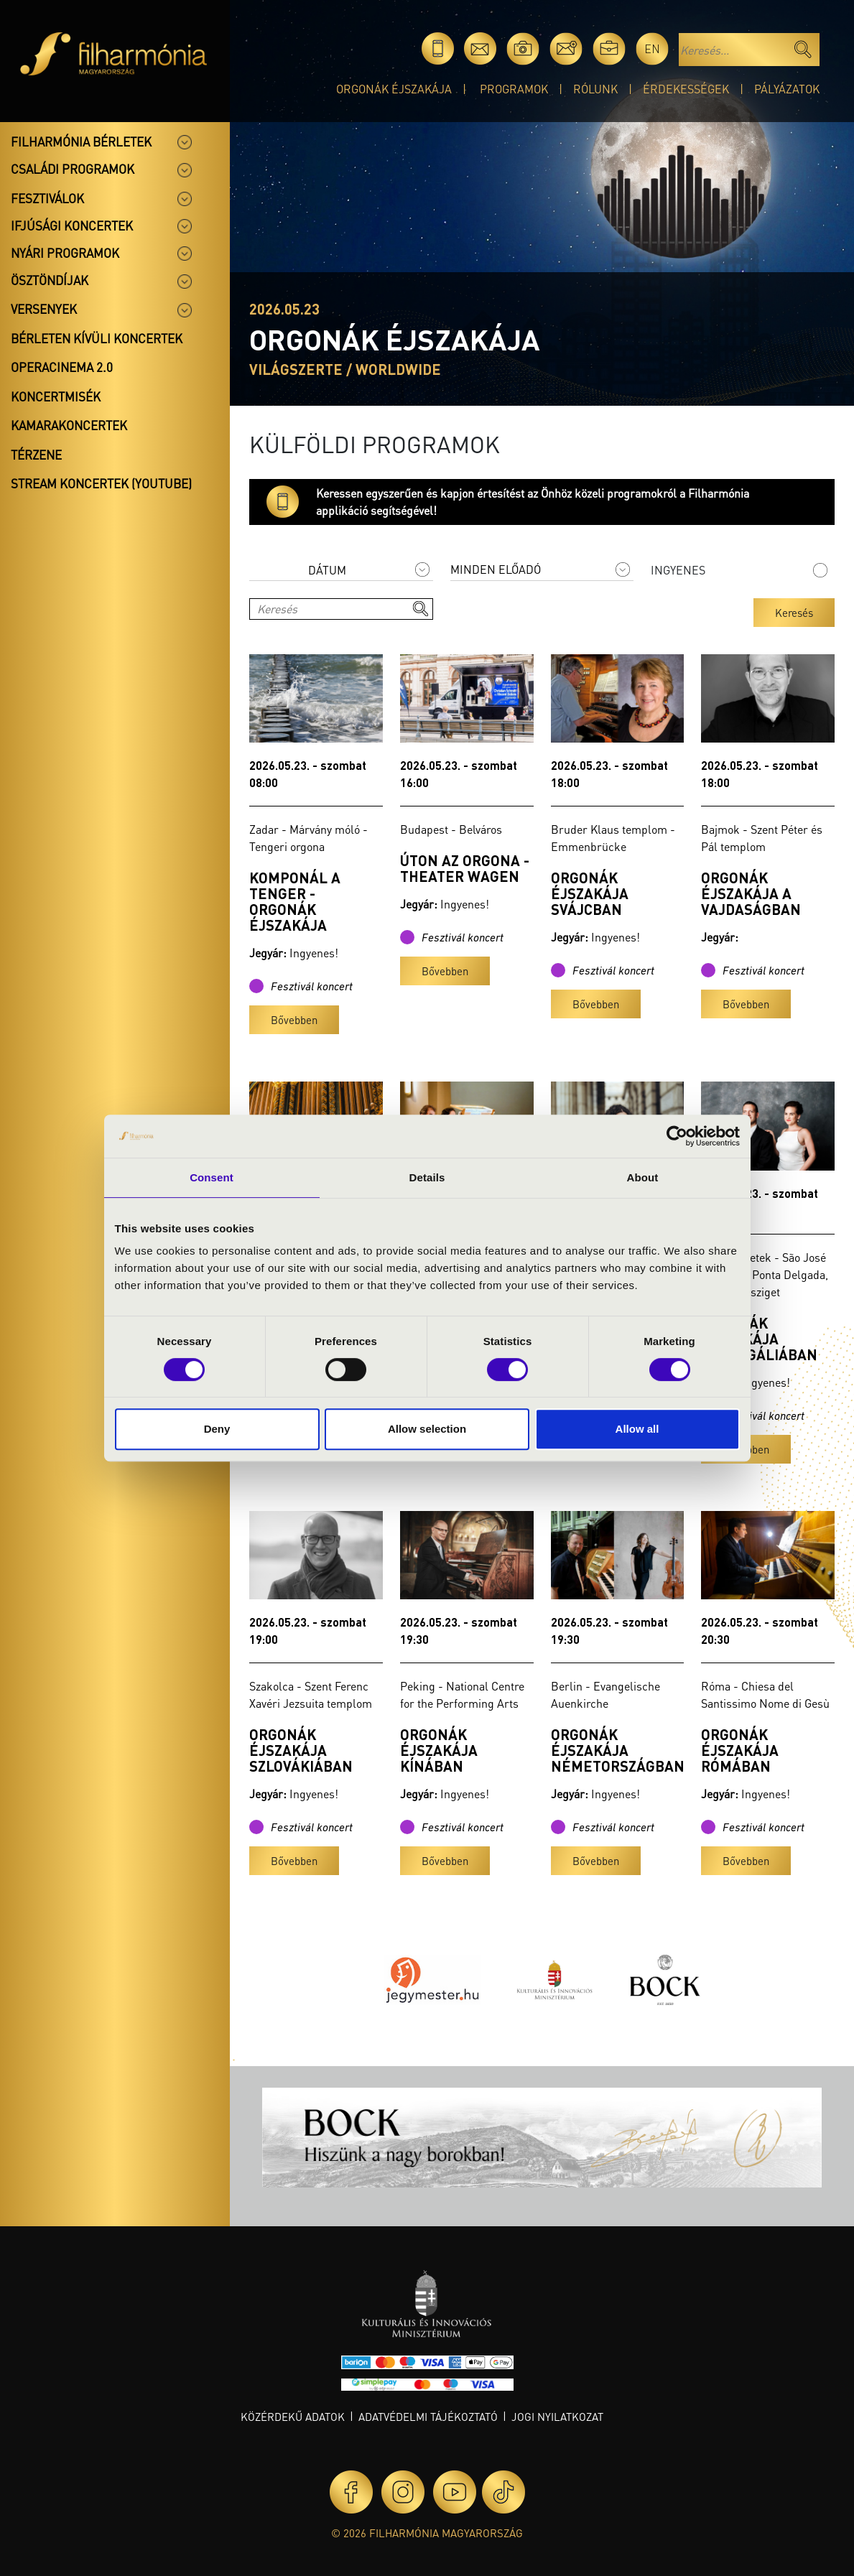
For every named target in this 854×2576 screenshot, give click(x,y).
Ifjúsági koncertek (72, 225)
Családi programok (72, 169)
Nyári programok (65, 253)
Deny (217, 1429)
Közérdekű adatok (293, 2416)
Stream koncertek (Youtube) (101, 483)
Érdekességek (686, 88)
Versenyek (44, 309)
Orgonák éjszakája (394, 88)
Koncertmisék (56, 396)
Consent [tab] (211, 1177)
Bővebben (294, 1020)
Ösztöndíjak (49, 280)
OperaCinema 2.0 (62, 367)
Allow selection (427, 1429)
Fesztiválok (47, 198)
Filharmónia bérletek (81, 141)
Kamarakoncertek (69, 425)
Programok (514, 88)
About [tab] (643, 1177)
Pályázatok (787, 88)
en (652, 48)
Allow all (637, 1429)
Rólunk (595, 88)
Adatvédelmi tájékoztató (428, 2416)
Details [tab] (427, 1177)
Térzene (36, 454)
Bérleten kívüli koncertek (96, 338)
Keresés (794, 612)
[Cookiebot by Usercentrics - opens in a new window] (677, 1136)
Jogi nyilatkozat (557, 2416)
